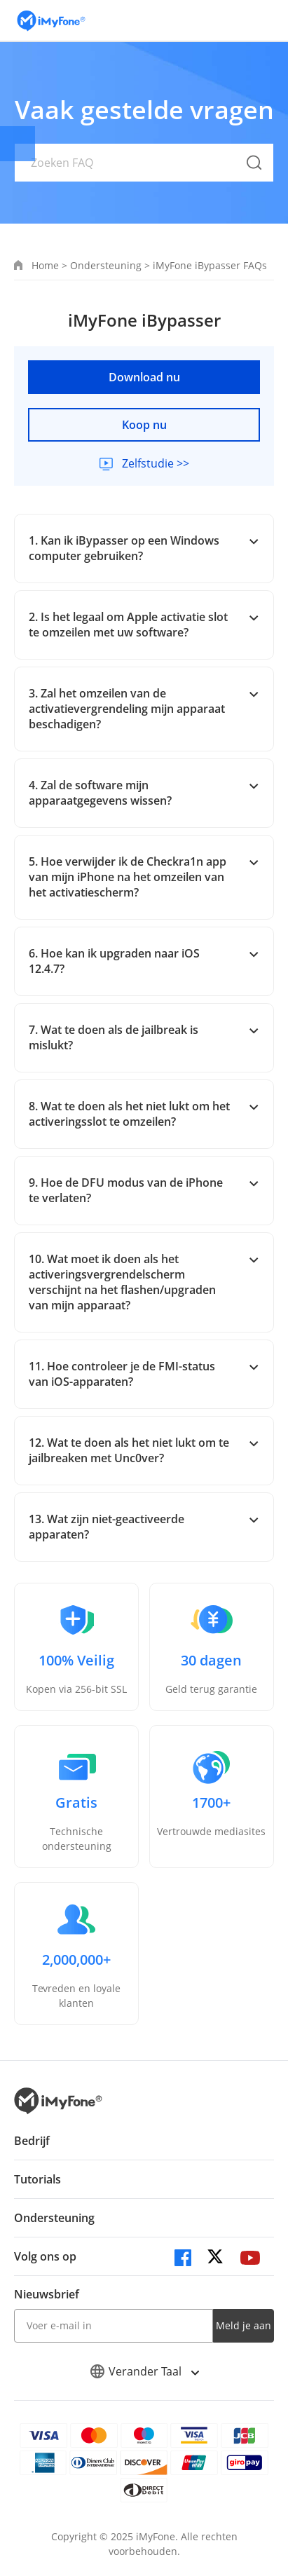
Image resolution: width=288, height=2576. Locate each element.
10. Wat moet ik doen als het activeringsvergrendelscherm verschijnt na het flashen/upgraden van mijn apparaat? (144, 1282)
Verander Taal (144, 2371)
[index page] (51, 20)
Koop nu (144, 424)
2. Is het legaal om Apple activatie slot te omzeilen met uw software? (144, 624)
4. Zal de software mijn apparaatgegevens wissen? (144, 792)
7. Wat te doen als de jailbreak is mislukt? (144, 1037)
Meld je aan (243, 2325)
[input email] (113, 2326)
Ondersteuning (106, 265)
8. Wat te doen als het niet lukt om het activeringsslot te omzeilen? (144, 1113)
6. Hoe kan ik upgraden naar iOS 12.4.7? (144, 961)
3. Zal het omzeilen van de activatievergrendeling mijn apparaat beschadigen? (144, 709)
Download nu (144, 377)
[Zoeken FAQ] (144, 163)
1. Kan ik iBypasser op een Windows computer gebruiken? (144, 548)
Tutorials (37, 2179)
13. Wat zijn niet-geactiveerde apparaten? (144, 1526)
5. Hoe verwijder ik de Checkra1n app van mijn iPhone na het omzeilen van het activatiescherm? (144, 877)
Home (45, 265)
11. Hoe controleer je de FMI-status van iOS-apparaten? (144, 1373)
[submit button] (254, 179)
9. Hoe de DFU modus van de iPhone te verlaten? (144, 1190)
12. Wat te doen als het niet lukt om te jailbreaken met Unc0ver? (144, 1450)
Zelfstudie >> (154, 463)
